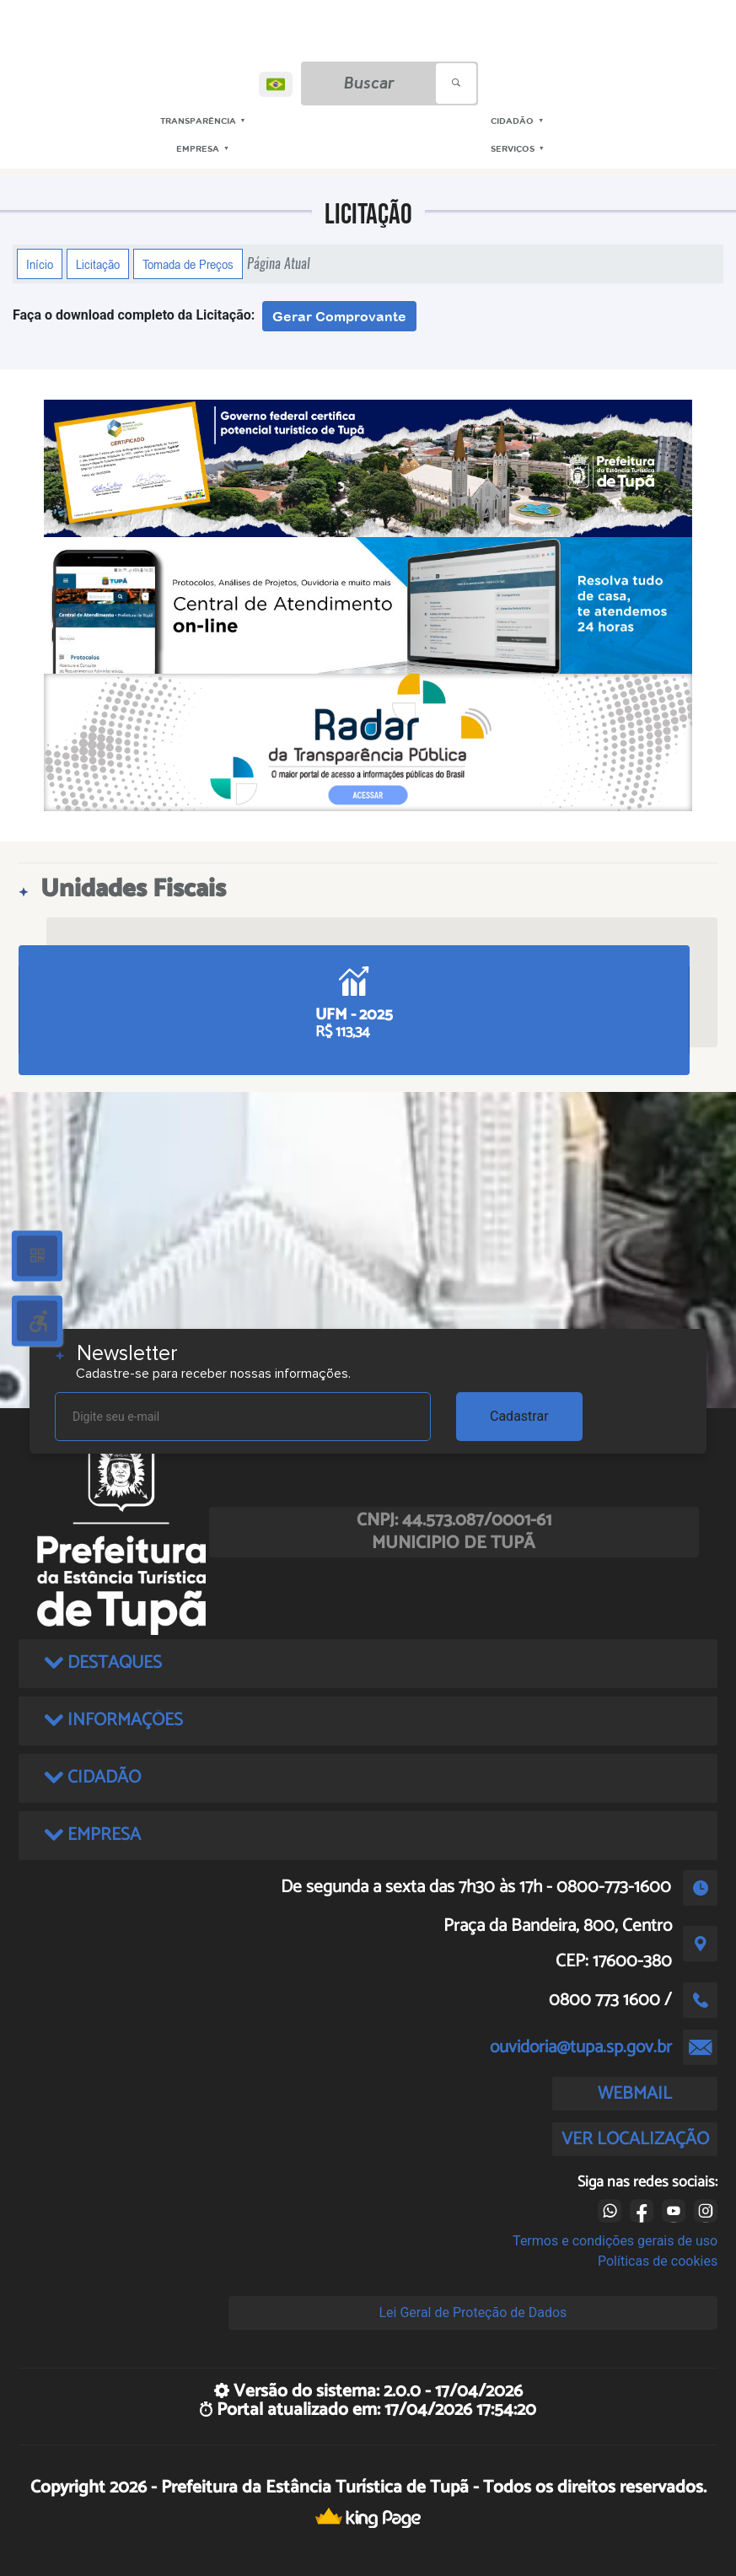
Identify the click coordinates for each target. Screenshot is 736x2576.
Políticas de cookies (657, 2261)
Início (39, 263)
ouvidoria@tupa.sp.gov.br (581, 2047)
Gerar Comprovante (339, 316)
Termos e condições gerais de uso (615, 2241)
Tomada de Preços (188, 263)
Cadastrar (519, 1416)
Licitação (98, 263)
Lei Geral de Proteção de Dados (473, 2312)
